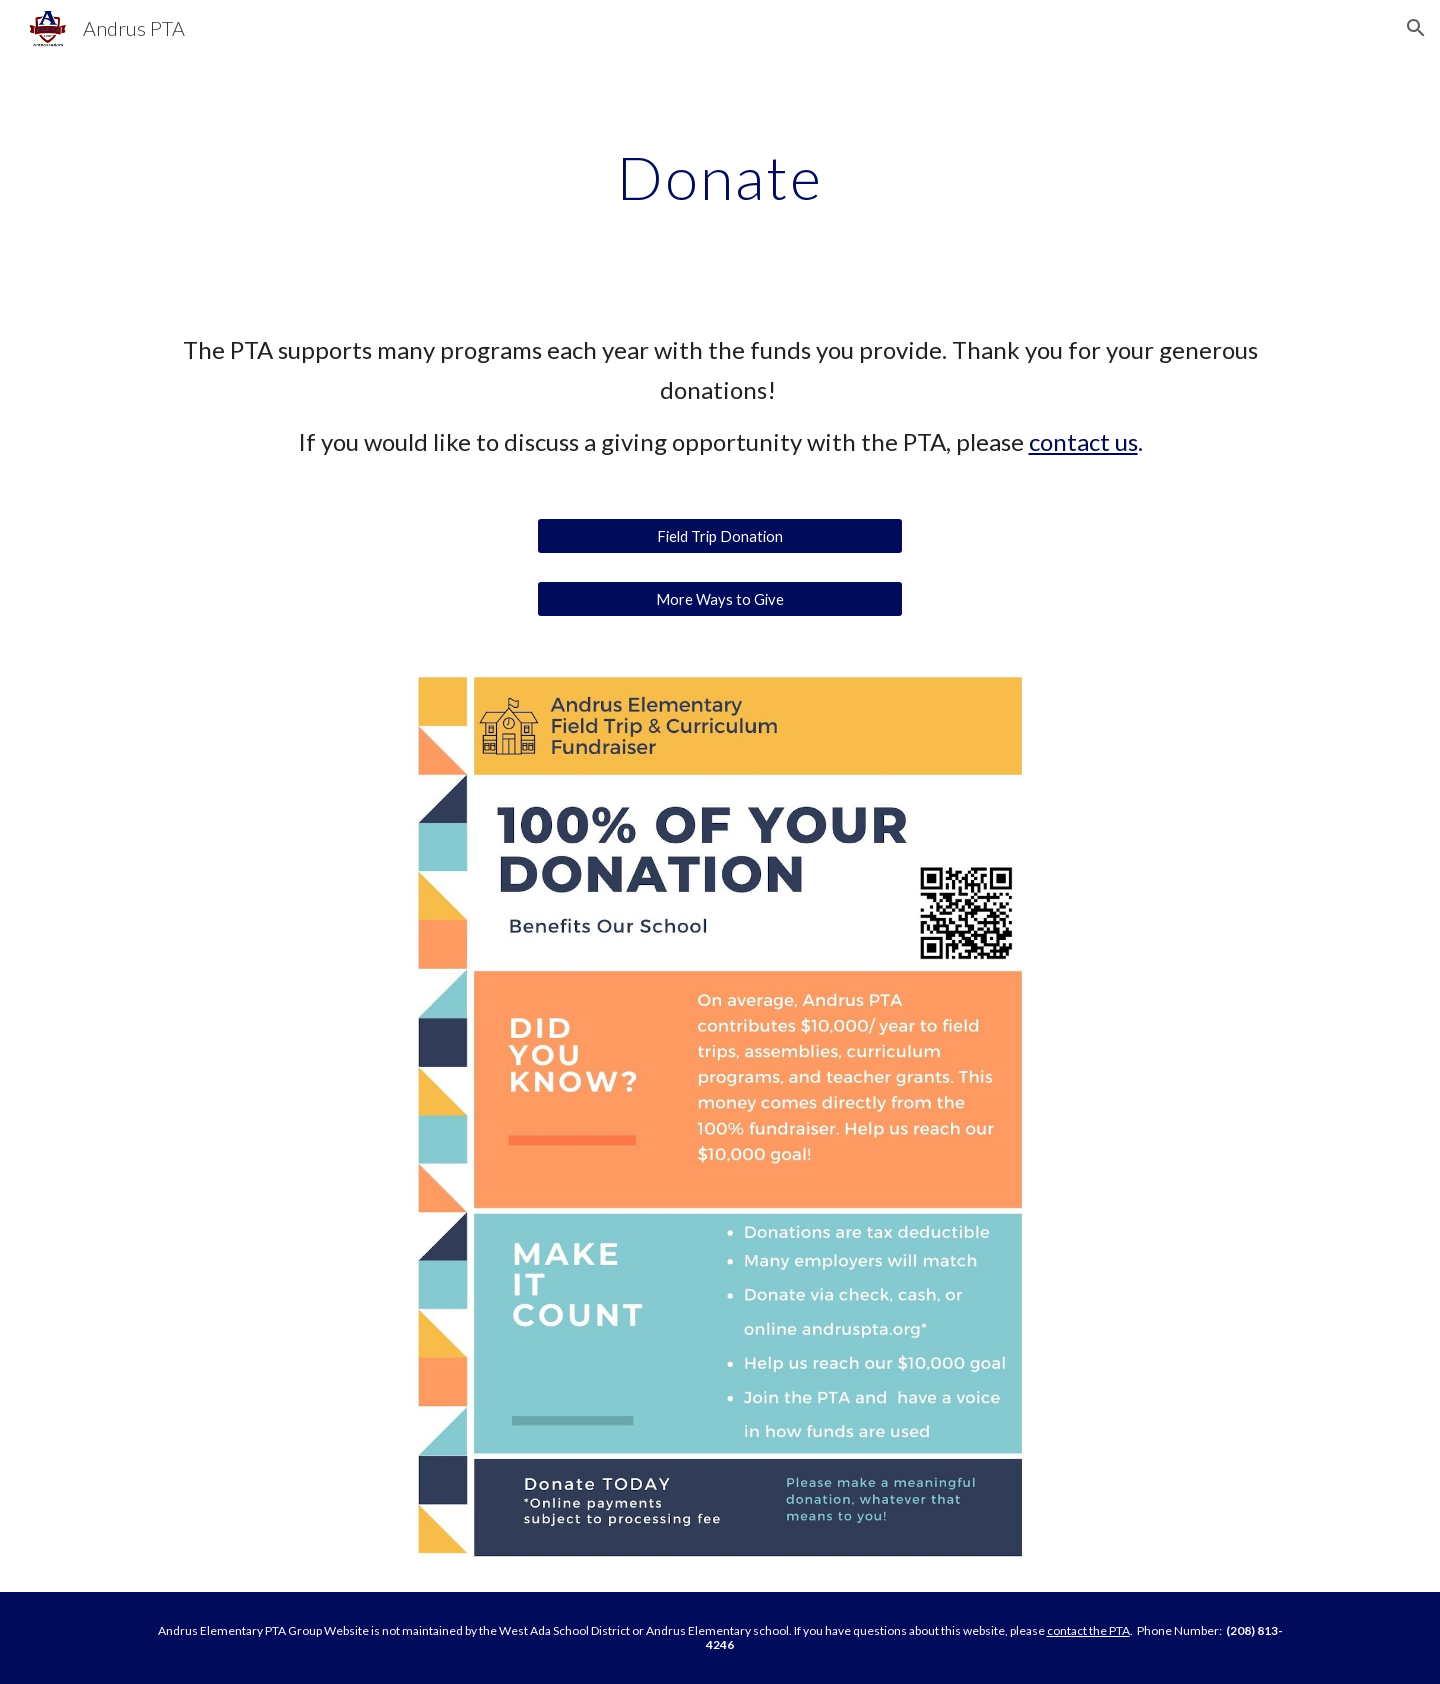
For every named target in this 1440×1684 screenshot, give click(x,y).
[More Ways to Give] (719, 599)
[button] (1416, 28)
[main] (720, 177)
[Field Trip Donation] (719, 536)
